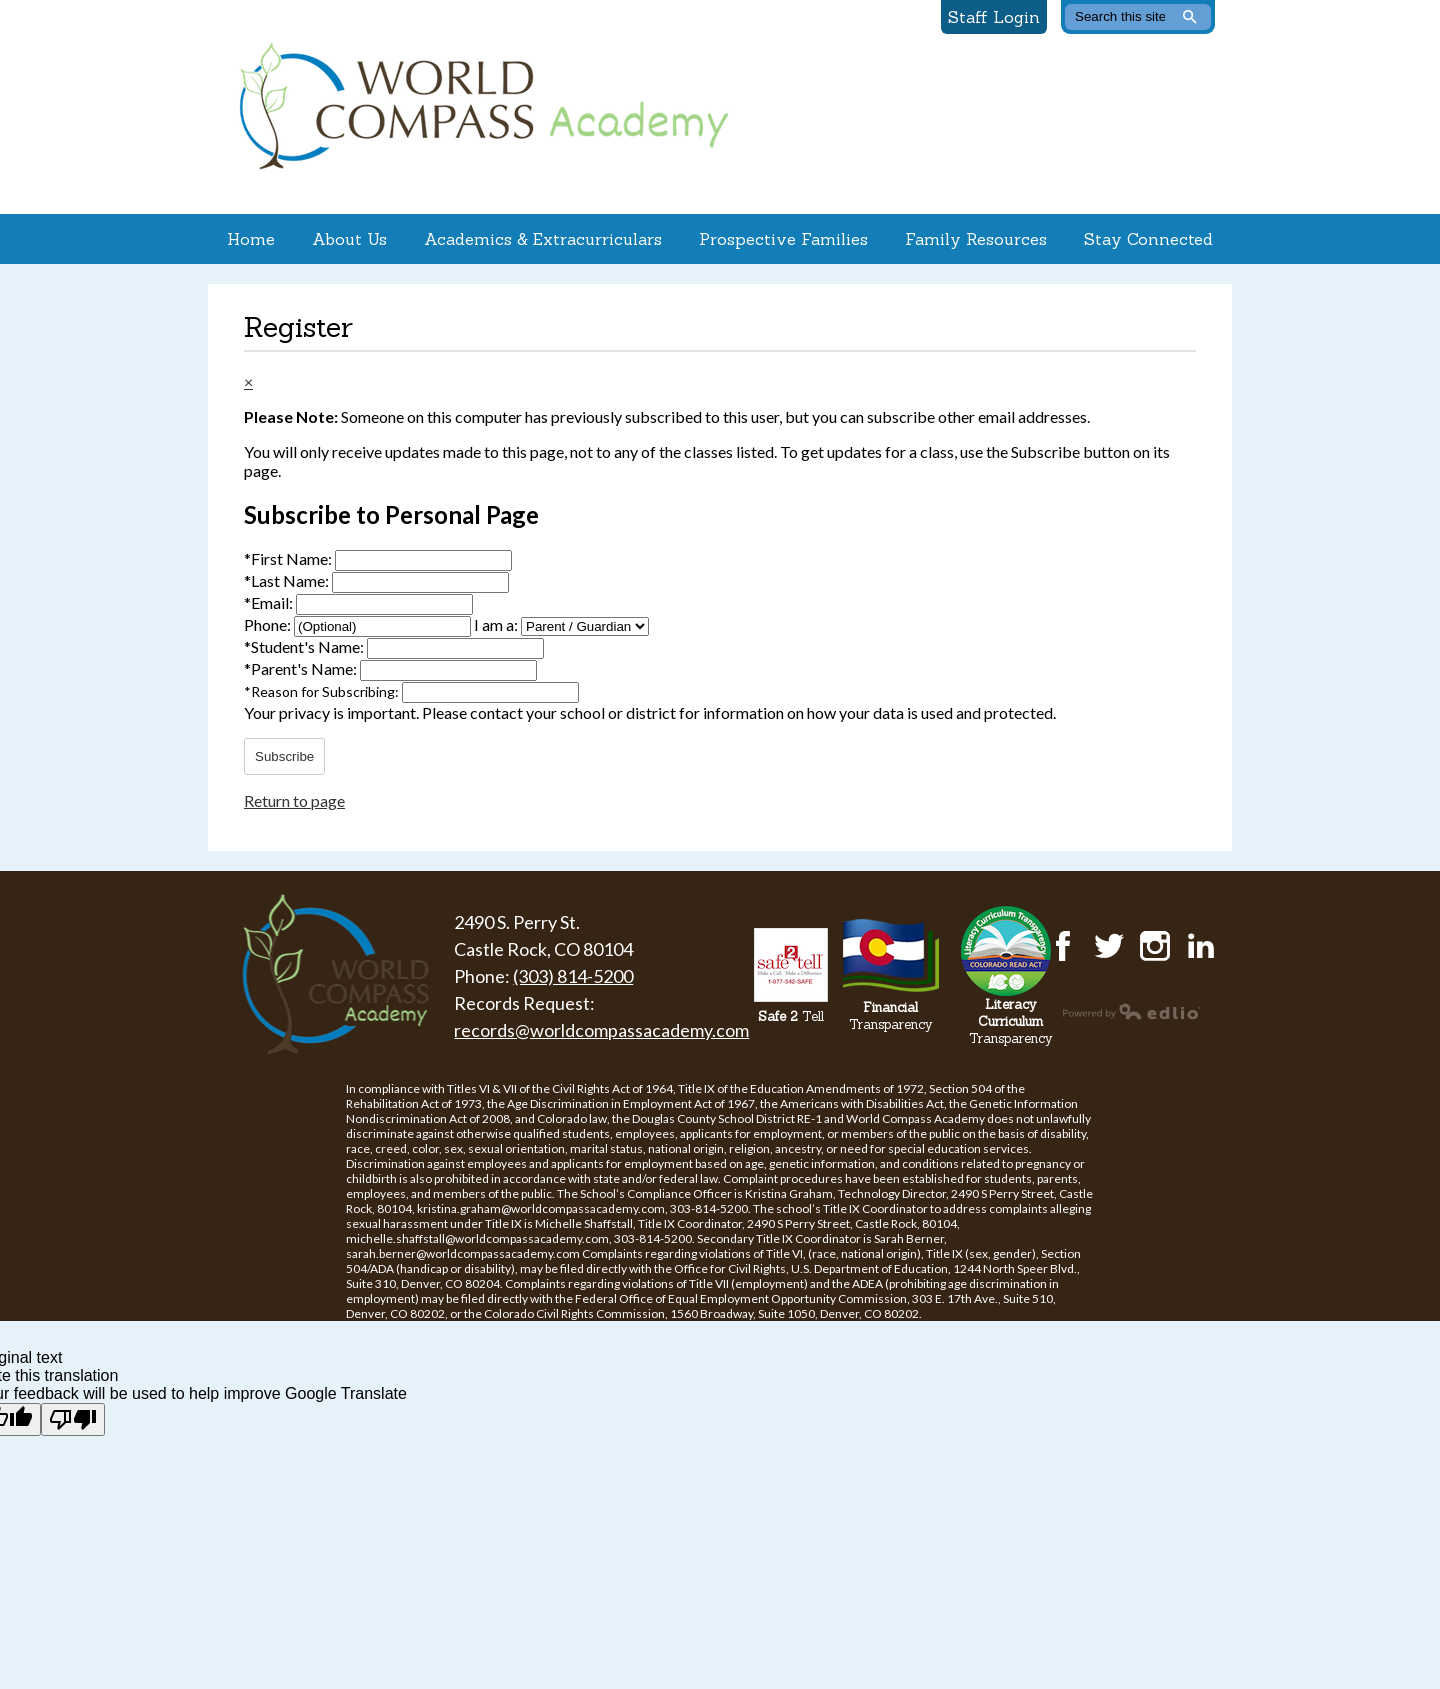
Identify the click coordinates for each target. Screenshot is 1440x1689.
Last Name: (288, 580)
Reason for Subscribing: (323, 691)
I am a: (496, 624)
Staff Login (994, 17)
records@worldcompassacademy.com (601, 1030)
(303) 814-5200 (573, 976)
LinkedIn (1201, 946)
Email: (270, 602)
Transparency (891, 1016)
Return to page (294, 800)
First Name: (289, 558)
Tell (791, 1016)
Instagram (1155, 946)
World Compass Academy (479, 107)
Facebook (1063, 946)
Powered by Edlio (1132, 1011)
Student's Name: (305, 646)
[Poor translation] (73, 1419)
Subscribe (284, 756)
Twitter (1109, 946)
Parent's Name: (302, 668)
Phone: (269, 624)
